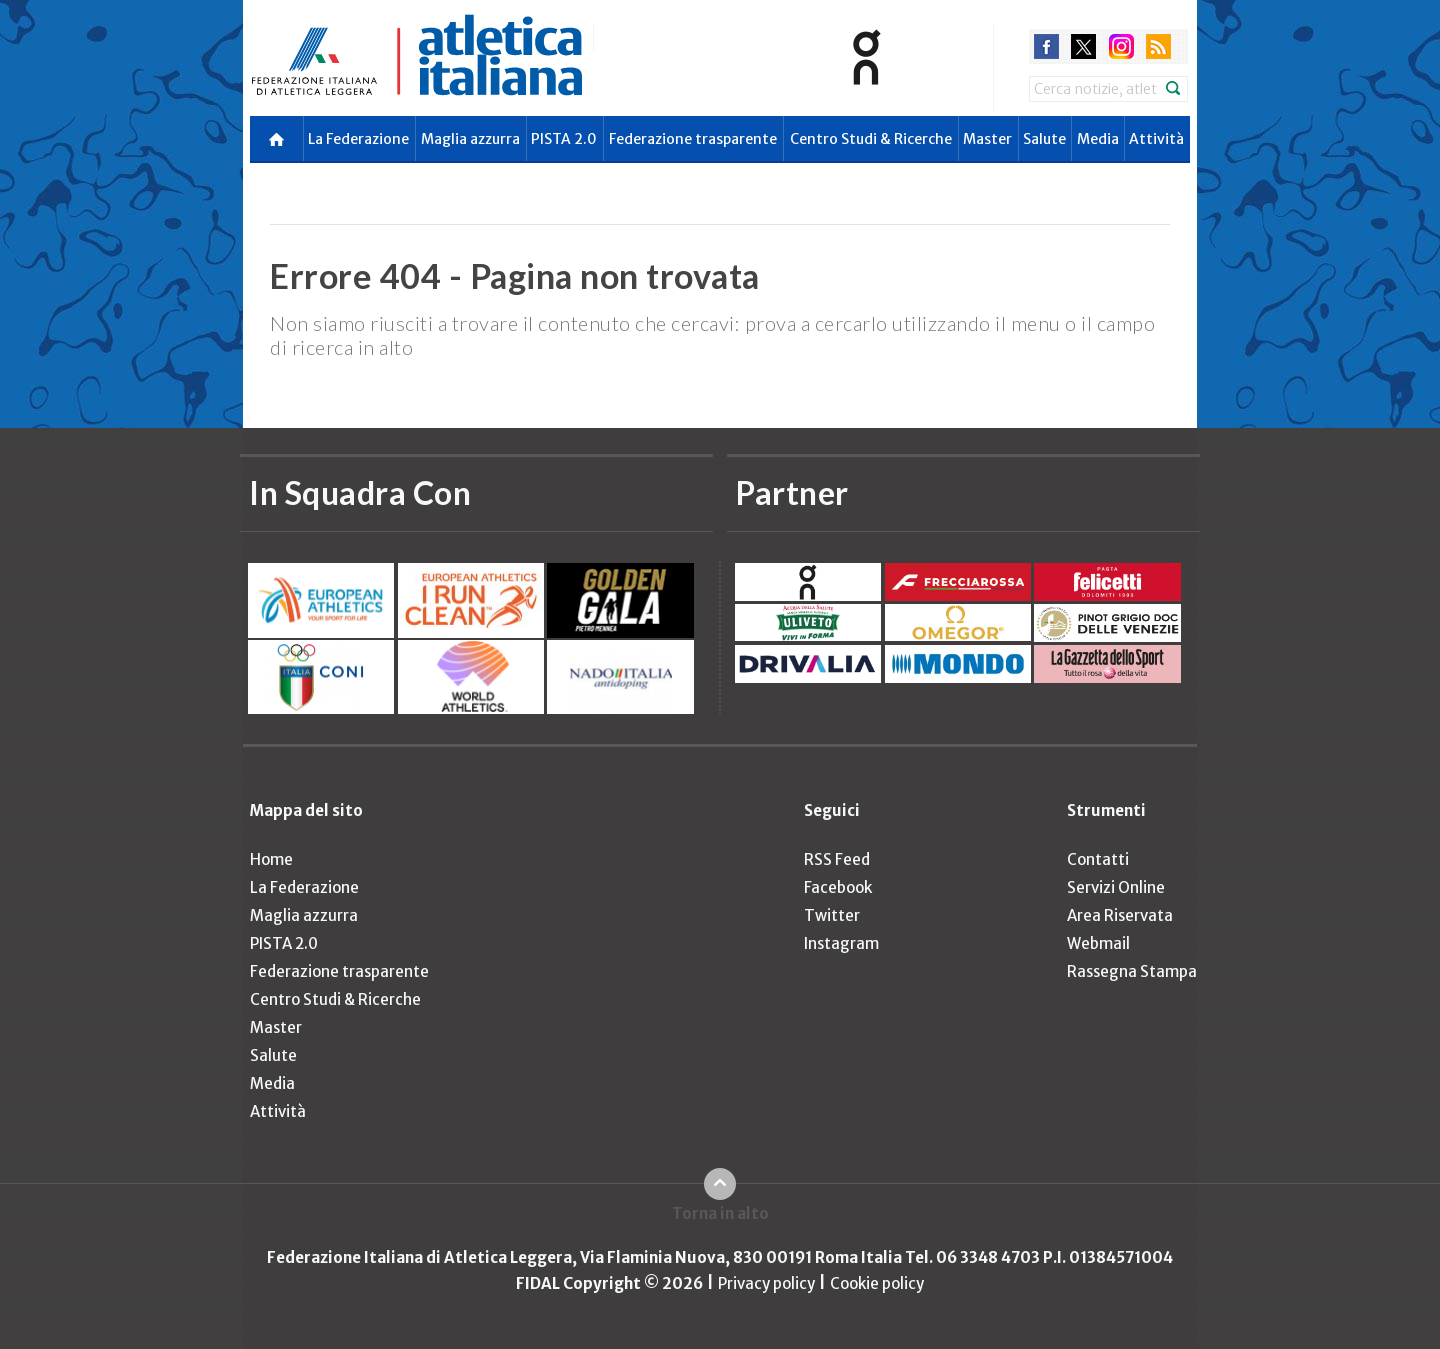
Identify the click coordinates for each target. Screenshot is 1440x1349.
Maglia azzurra (470, 139)
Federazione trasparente (693, 139)
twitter (1083, 46)
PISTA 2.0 (564, 139)
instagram (1121, 46)
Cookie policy (877, 1283)
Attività (1156, 139)
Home (271, 859)
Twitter (832, 915)
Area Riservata (1120, 915)
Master (987, 139)
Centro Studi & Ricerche (871, 139)
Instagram (841, 943)
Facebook (838, 887)
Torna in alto (720, 1213)
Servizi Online (1116, 887)
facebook (1046, 46)
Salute (1044, 139)
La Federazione (358, 139)
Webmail (1098, 943)
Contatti (1098, 859)
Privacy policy (766, 1283)
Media (1098, 139)
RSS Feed (837, 859)
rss (1158, 46)
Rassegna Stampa (1132, 971)
